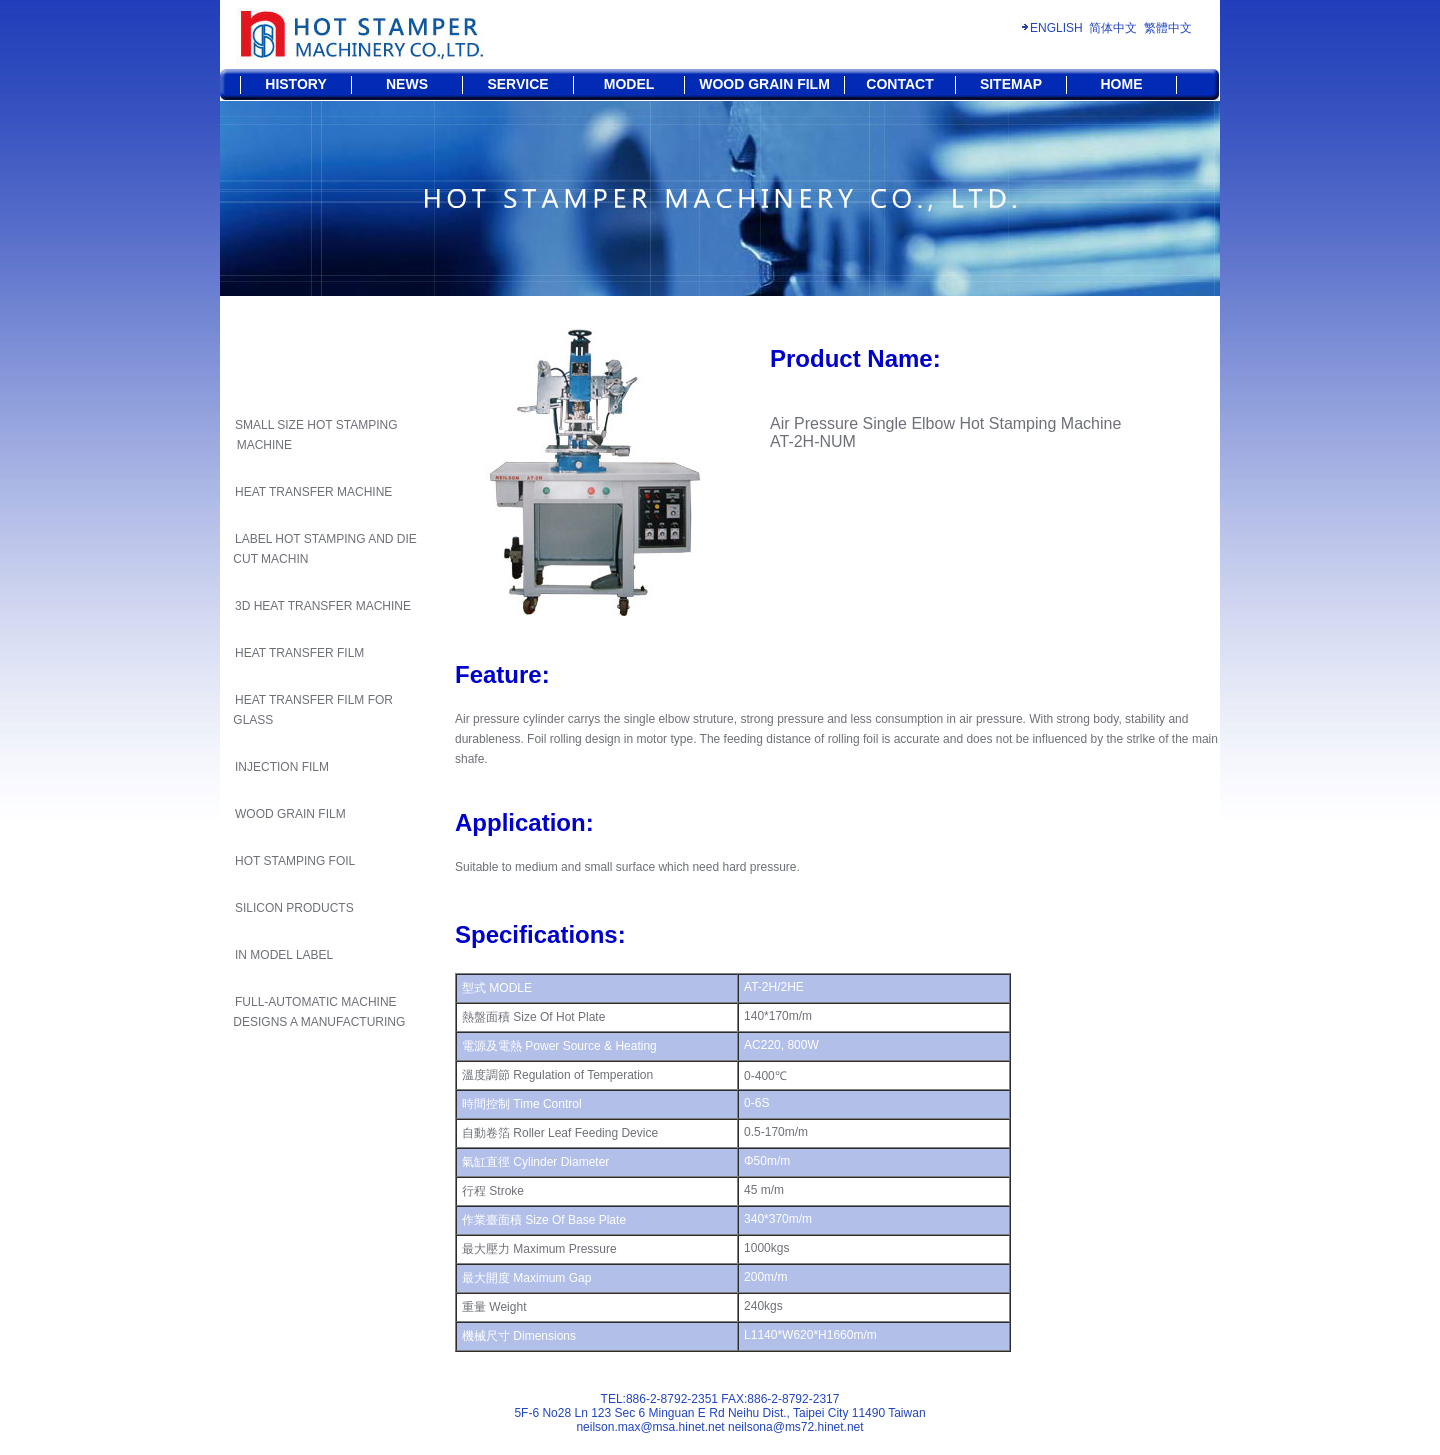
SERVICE (517, 84)
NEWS (407, 84)
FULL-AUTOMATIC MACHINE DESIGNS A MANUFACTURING (317, 1012)
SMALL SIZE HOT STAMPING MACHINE (313, 435)
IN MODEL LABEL (284, 955)
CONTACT (899, 84)
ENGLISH (1056, 28)
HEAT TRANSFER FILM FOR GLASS (311, 710)
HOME (1122, 84)
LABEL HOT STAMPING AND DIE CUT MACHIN (323, 549)
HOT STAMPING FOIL (295, 861)
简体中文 (1113, 28)
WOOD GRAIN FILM (764, 84)
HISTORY (295, 84)
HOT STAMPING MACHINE (637, 310)
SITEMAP (1011, 84)
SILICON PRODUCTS (294, 908)
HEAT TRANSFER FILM (299, 653)
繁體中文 (1168, 28)
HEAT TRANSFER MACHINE (313, 492)
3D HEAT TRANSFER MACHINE (323, 606)
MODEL (629, 84)
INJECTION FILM (282, 767)
